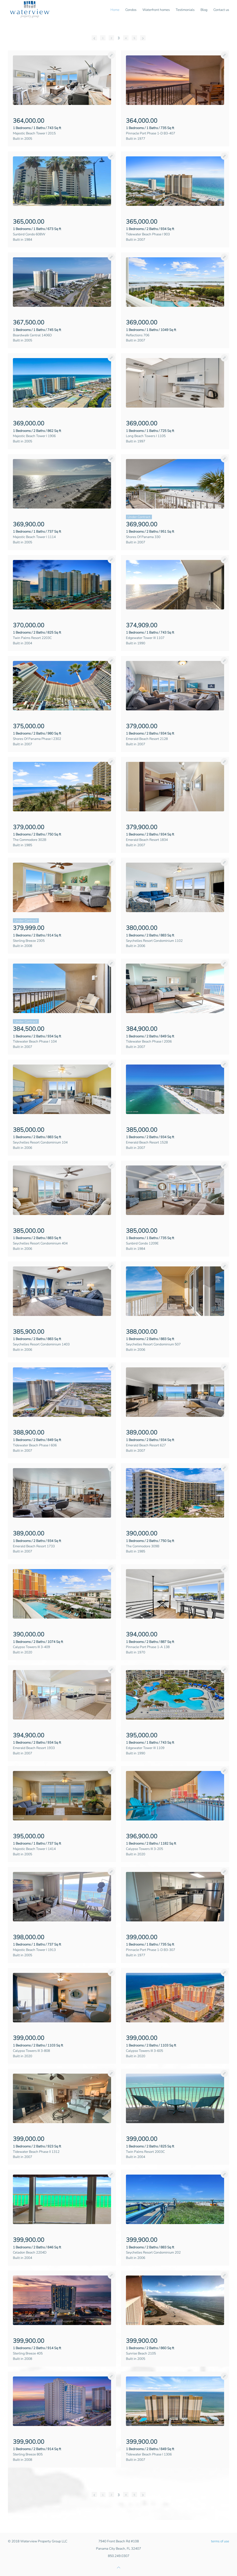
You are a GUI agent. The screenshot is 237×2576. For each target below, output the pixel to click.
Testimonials (185, 10)
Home (114, 10)
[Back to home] (30, 10)
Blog (204, 10)
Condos (130, 10)
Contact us (221, 10)
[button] (62, 80)
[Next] (143, 37)
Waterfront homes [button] (156, 10)
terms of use (220, 2541)
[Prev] (94, 37)
